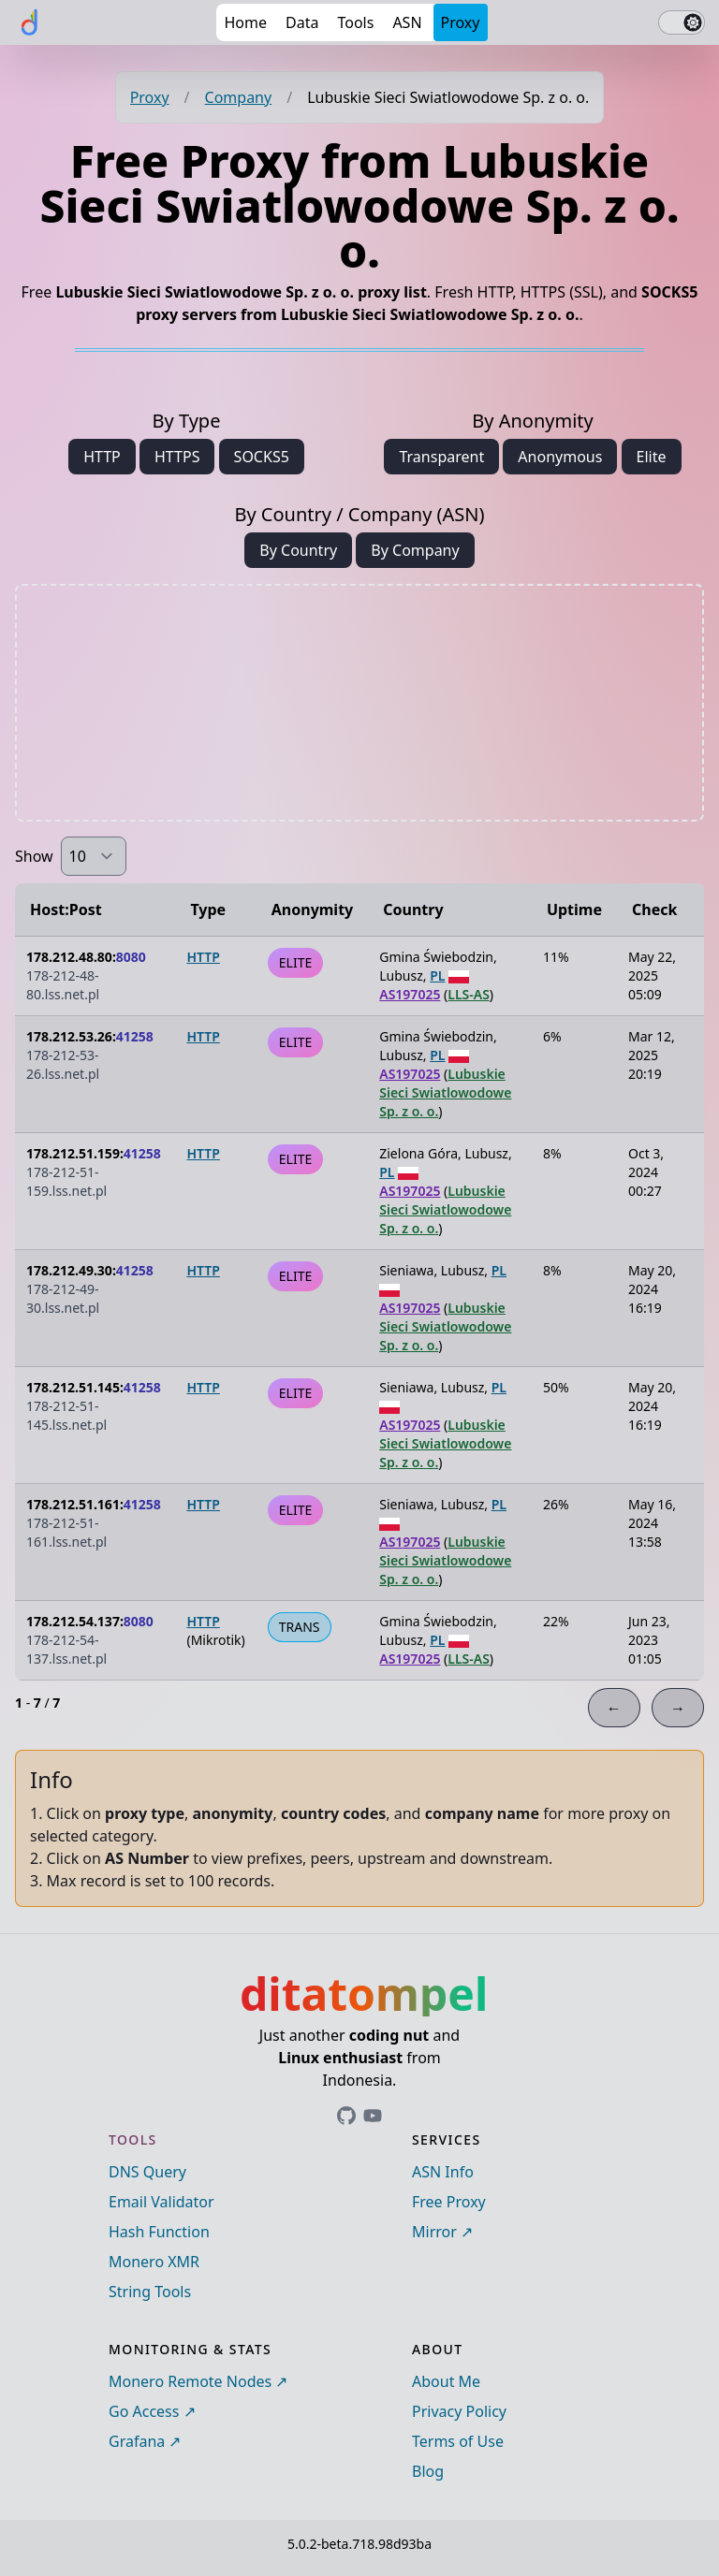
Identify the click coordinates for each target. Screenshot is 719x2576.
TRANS (299, 1627)
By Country (298, 550)
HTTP (102, 456)
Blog (428, 2471)
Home (245, 22)
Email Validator (161, 2201)
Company (238, 97)
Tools (355, 22)
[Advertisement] (359, 703)
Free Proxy (449, 2201)
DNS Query (147, 2171)
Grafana (137, 2441)
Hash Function (159, 2231)
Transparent (441, 456)
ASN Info (443, 2171)
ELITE (295, 962)
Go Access (144, 2411)
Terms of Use (458, 2441)
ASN (406, 22)
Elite (652, 456)
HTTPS (176, 456)
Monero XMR (154, 2261)
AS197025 (409, 994)
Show (34, 856)
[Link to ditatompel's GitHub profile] (346, 2115)
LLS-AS (469, 994)
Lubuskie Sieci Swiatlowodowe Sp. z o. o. (445, 1092)
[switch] (681, 22)
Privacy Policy (459, 2411)
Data (302, 22)
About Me (446, 2381)
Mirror (434, 2231)
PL (437, 975)
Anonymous (560, 456)
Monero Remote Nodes (190, 2381)
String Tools (150, 2291)
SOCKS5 (261, 456)
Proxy (460, 22)
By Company (415, 550)
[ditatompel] (30, 22)
